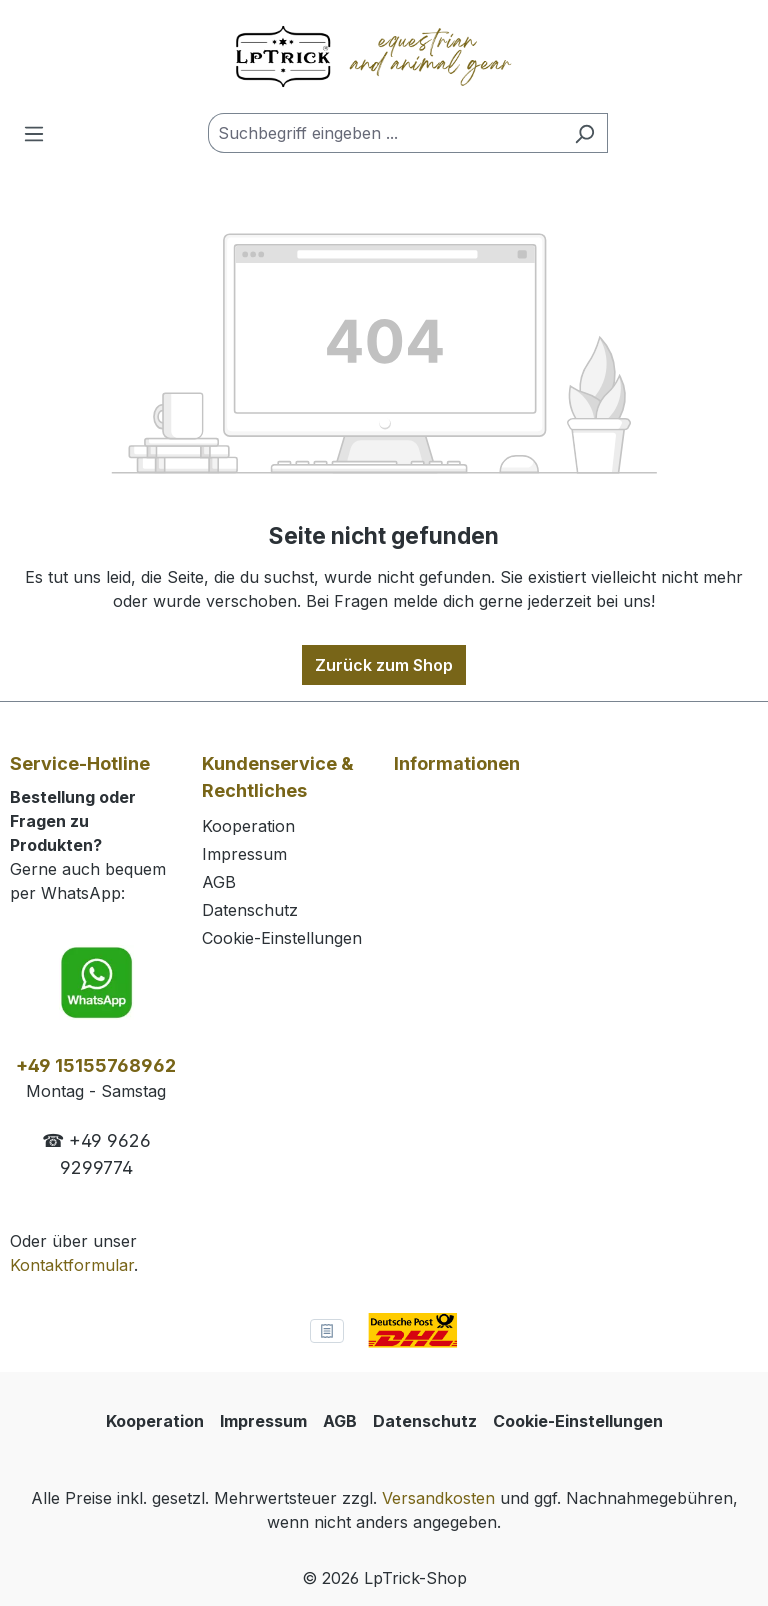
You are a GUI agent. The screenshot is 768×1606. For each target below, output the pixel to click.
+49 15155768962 (96, 1065)
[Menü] (34, 133)
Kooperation (248, 826)
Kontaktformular (72, 1265)
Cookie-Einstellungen (282, 938)
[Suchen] (584, 133)
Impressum (244, 854)
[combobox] (385, 133)
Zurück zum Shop (384, 665)
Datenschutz (250, 910)
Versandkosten (438, 1498)
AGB (219, 882)
